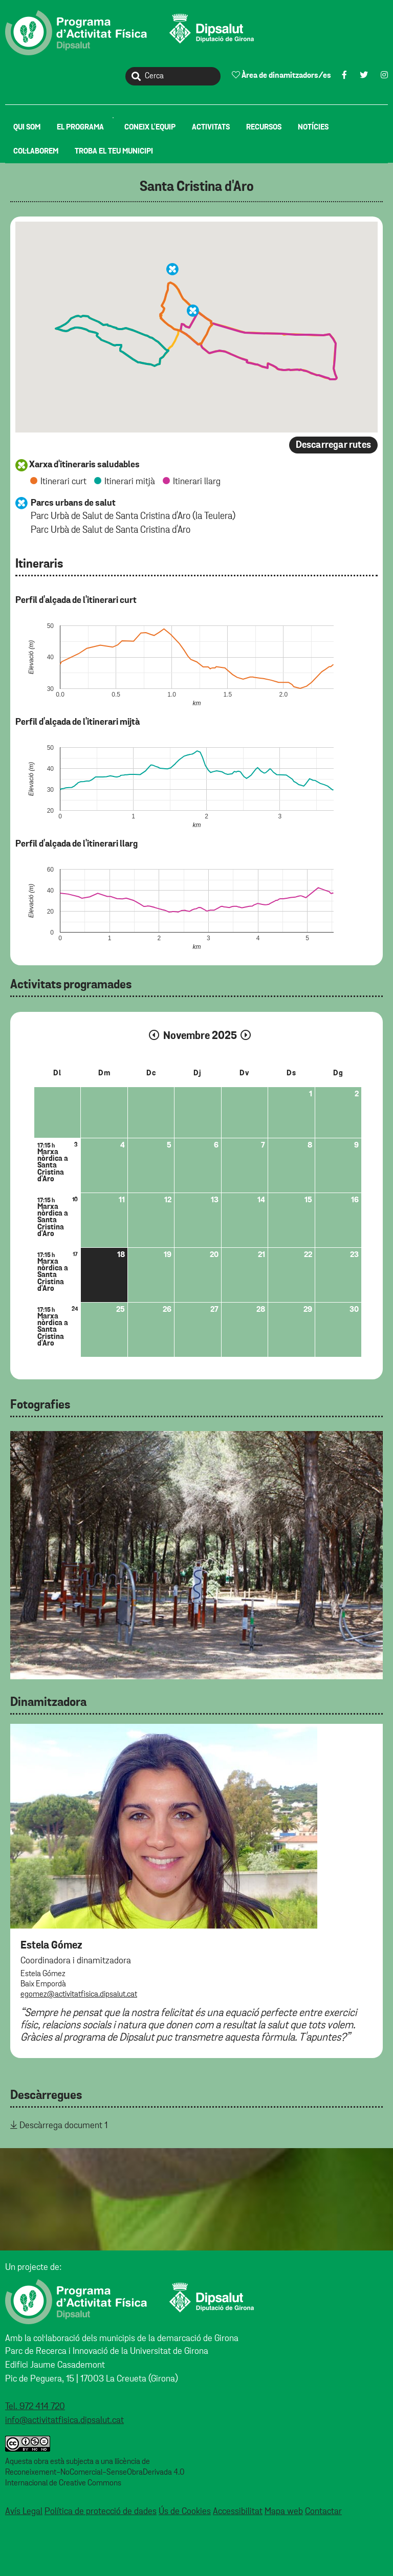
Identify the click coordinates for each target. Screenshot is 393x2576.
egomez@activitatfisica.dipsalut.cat (78, 1994)
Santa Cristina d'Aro (197, 187)
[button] (193, 311)
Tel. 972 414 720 (35, 2406)
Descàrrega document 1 (63, 2125)
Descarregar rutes (333, 445)
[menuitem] (27, 127)
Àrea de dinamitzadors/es (281, 75)
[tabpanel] (196, 1555)
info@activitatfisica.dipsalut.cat (64, 2420)
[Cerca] (173, 76)
